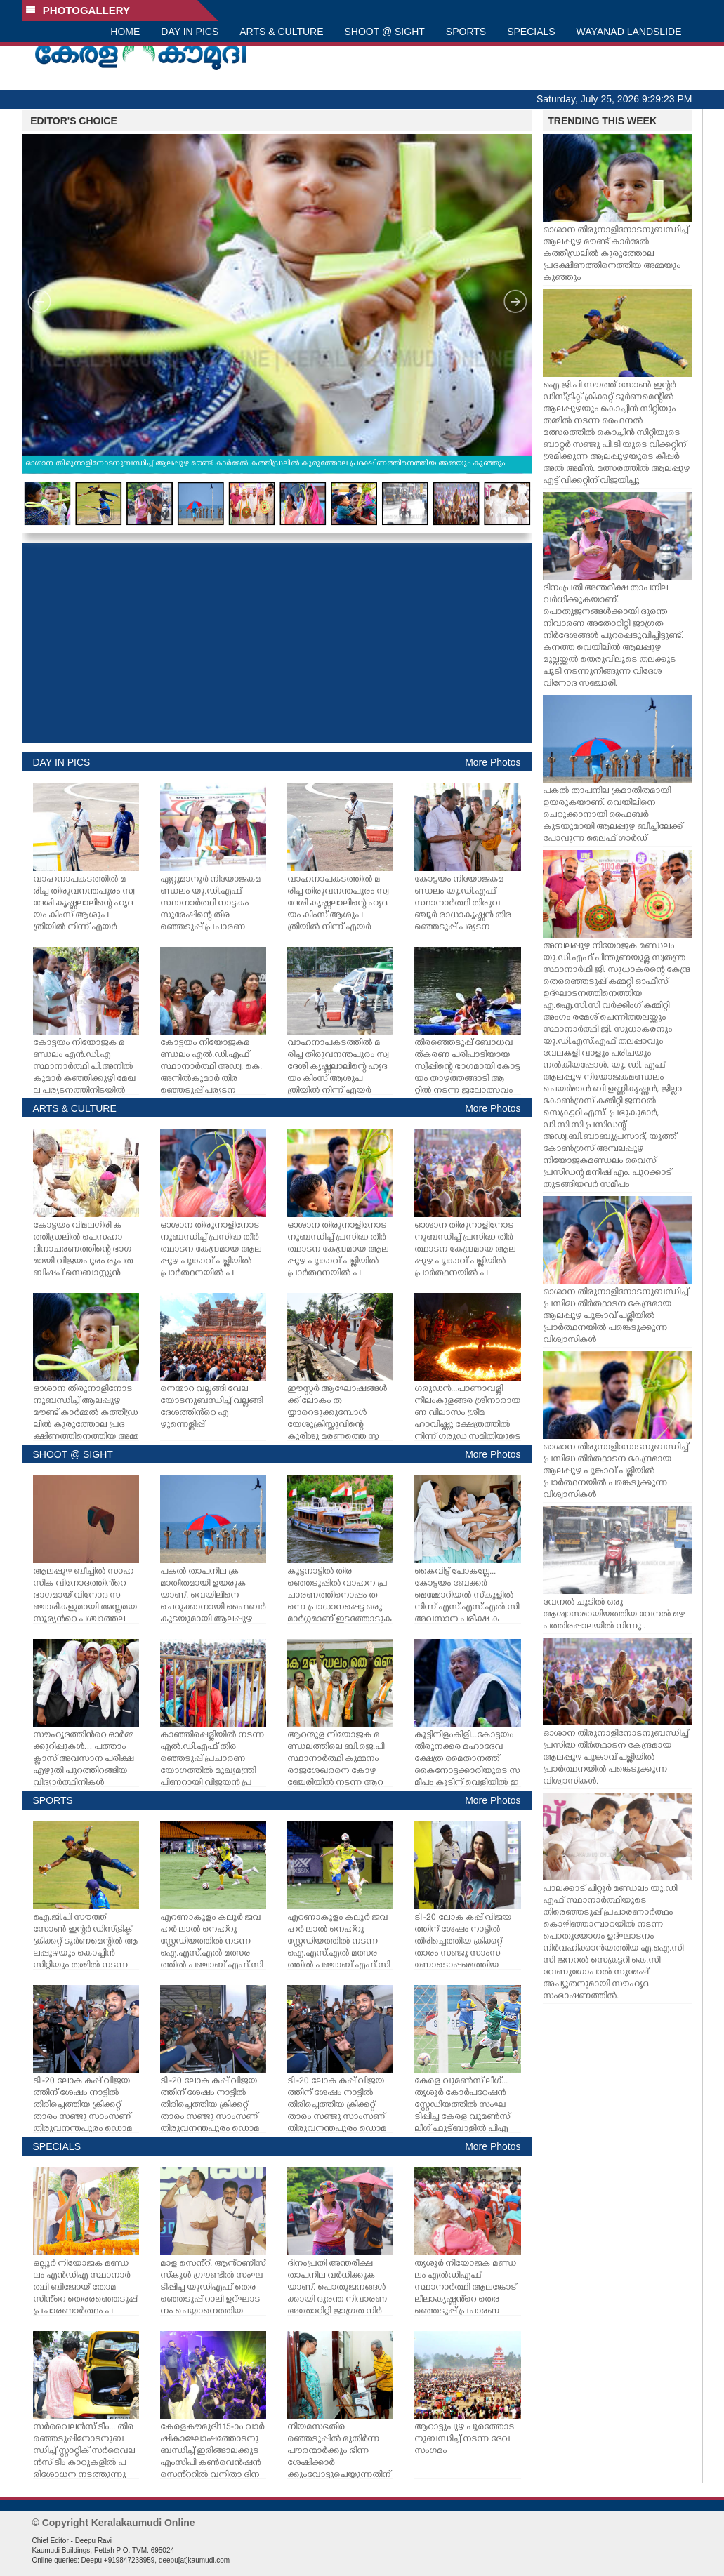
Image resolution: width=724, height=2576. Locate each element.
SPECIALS (531, 31)
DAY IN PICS (189, 31)
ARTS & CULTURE (281, 31)
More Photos (492, 762)
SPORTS (466, 31)
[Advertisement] (277, 643)
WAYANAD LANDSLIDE (629, 31)
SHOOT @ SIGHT (385, 31)
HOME (125, 31)
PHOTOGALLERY (78, 10)
